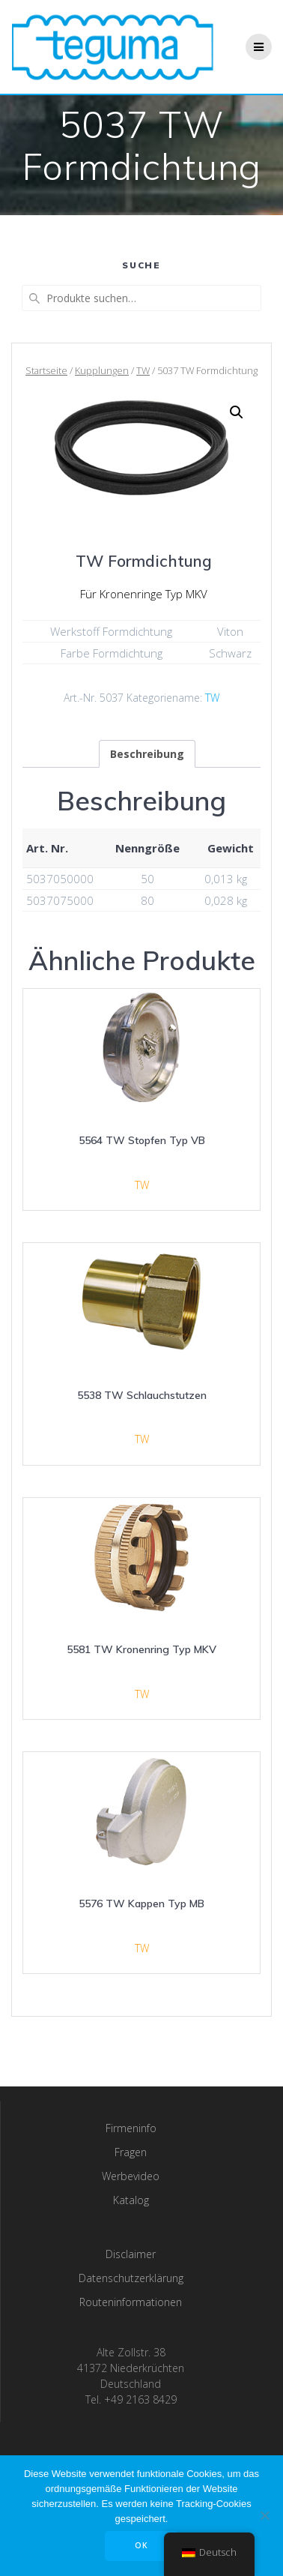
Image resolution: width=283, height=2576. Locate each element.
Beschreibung (147, 754)
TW (143, 370)
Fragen (131, 2152)
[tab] (147, 754)
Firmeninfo (131, 2128)
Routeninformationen (130, 2302)
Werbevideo (130, 2176)
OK (141, 2545)
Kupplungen (102, 370)
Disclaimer (131, 2254)
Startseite (46, 370)
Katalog (131, 2200)
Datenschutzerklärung (131, 2278)
